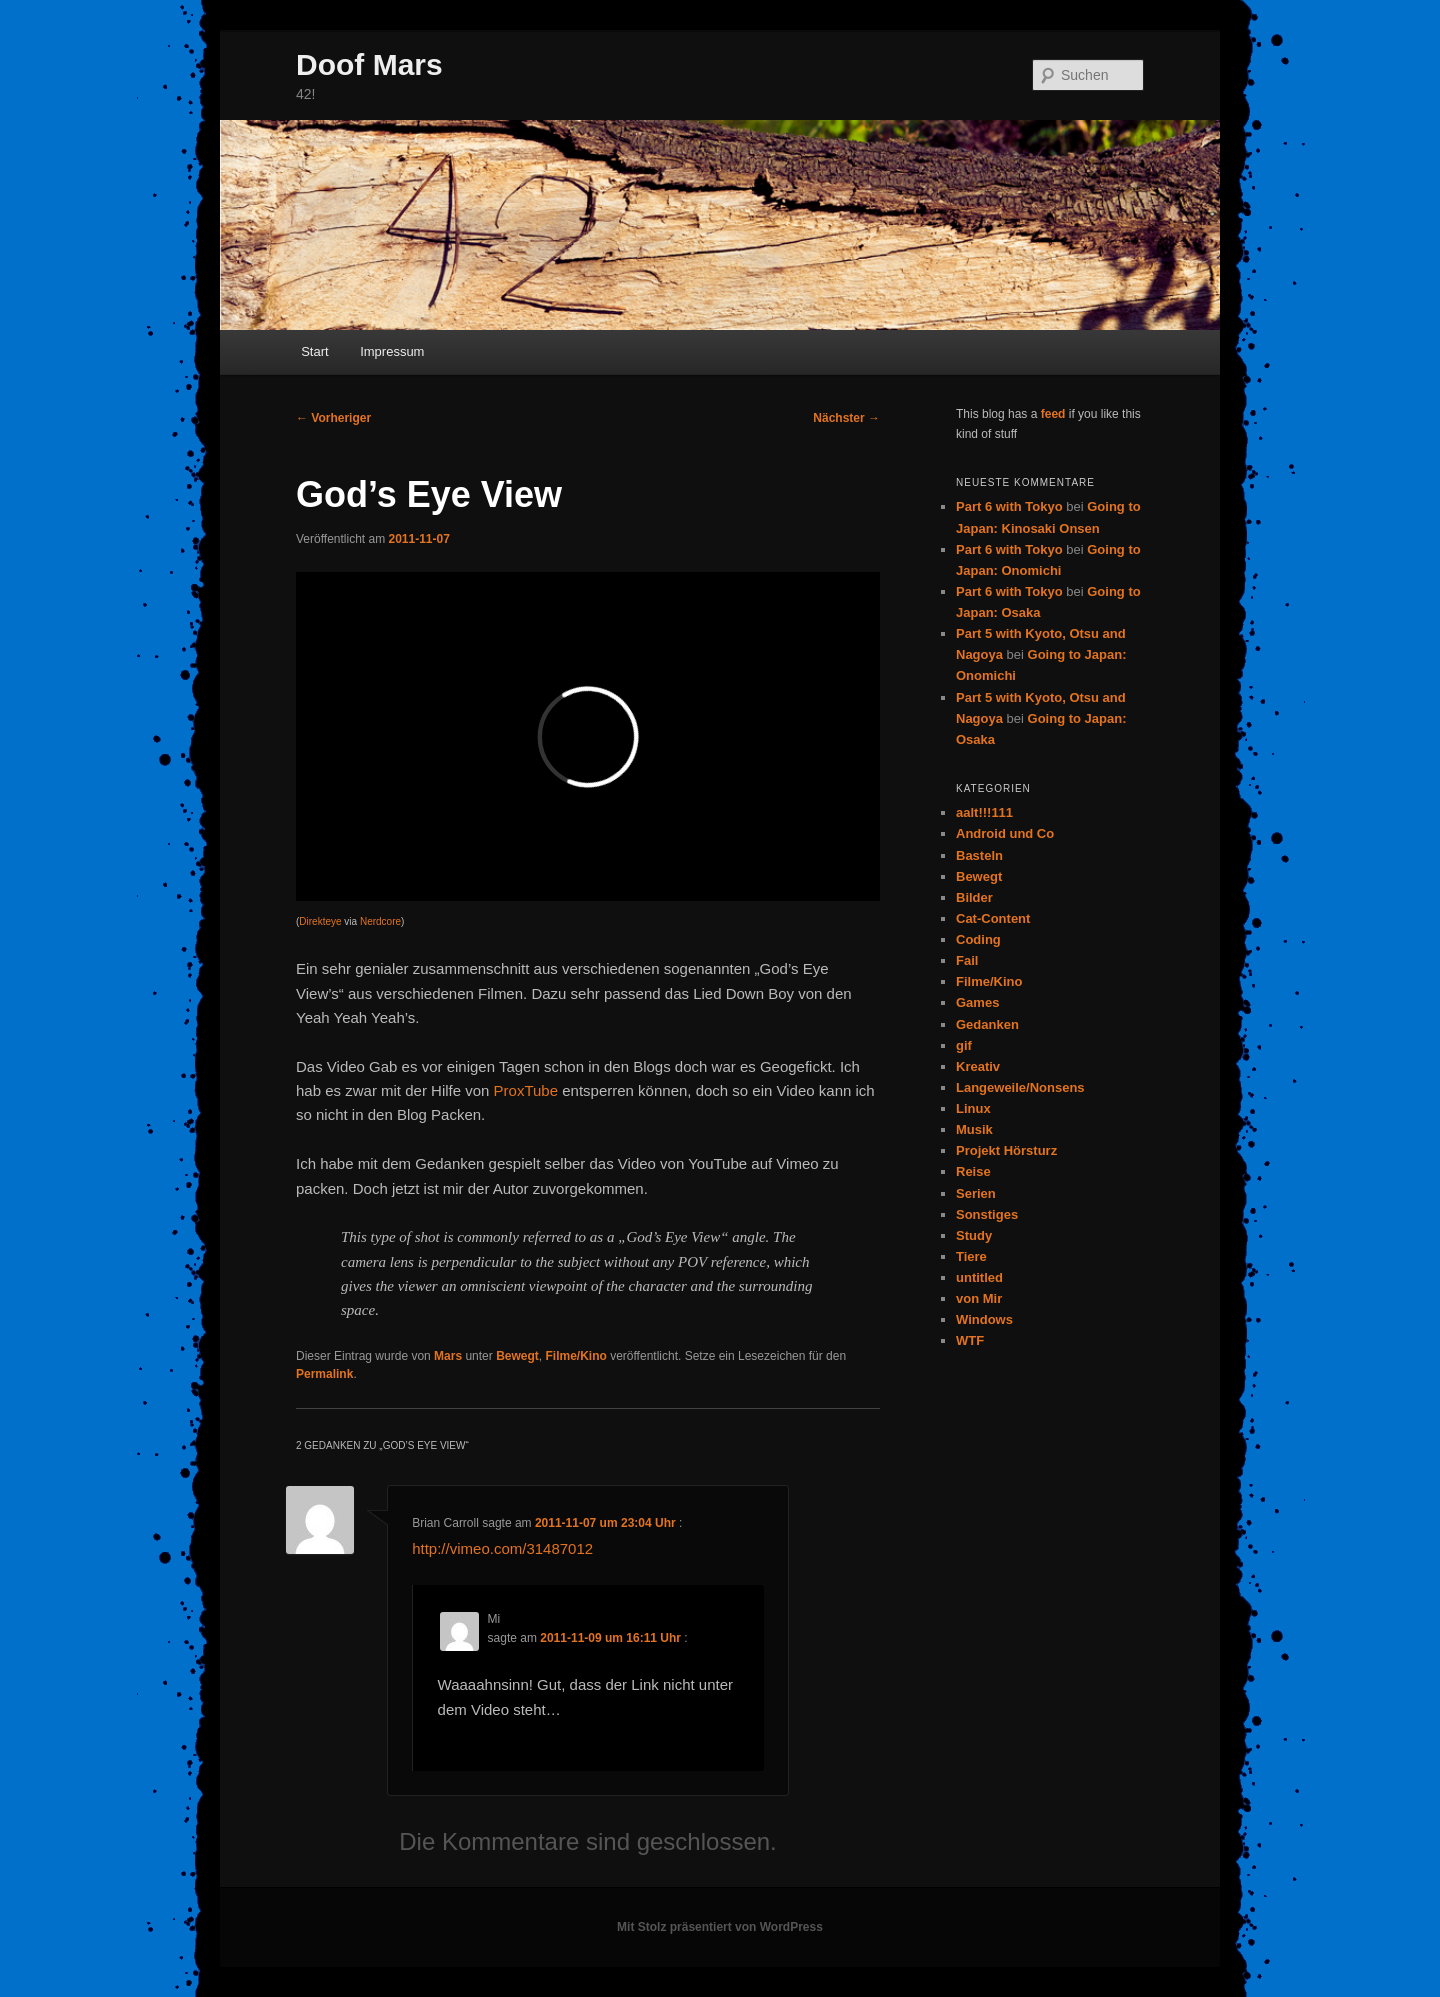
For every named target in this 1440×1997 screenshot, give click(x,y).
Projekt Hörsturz (1006, 1150)
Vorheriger (333, 418)
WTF (970, 1340)
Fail (967, 960)
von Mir (979, 1298)
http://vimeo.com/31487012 (502, 1548)
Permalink (324, 1374)
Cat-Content (993, 918)
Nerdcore (380, 921)
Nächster (846, 418)
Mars (448, 1356)
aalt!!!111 (984, 812)
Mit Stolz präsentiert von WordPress (720, 1927)
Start (314, 351)
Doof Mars (369, 64)
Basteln (979, 855)
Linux (973, 1108)
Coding (978, 939)
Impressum (392, 351)
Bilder (974, 897)
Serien (976, 1193)
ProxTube (526, 1090)
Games (977, 1002)
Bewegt (517, 1356)
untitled (979, 1277)
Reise (973, 1171)
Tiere (971, 1256)
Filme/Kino (575, 1356)
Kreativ (978, 1066)
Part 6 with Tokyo (1009, 506)
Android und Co (1005, 833)
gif (964, 1045)
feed (1053, 414)
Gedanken (987, 1024)
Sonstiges (987, 1214)
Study (974, 1235)
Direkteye (320, 921)
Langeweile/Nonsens (1020, 1087)
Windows (984, 1319)
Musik (974, 1129)
